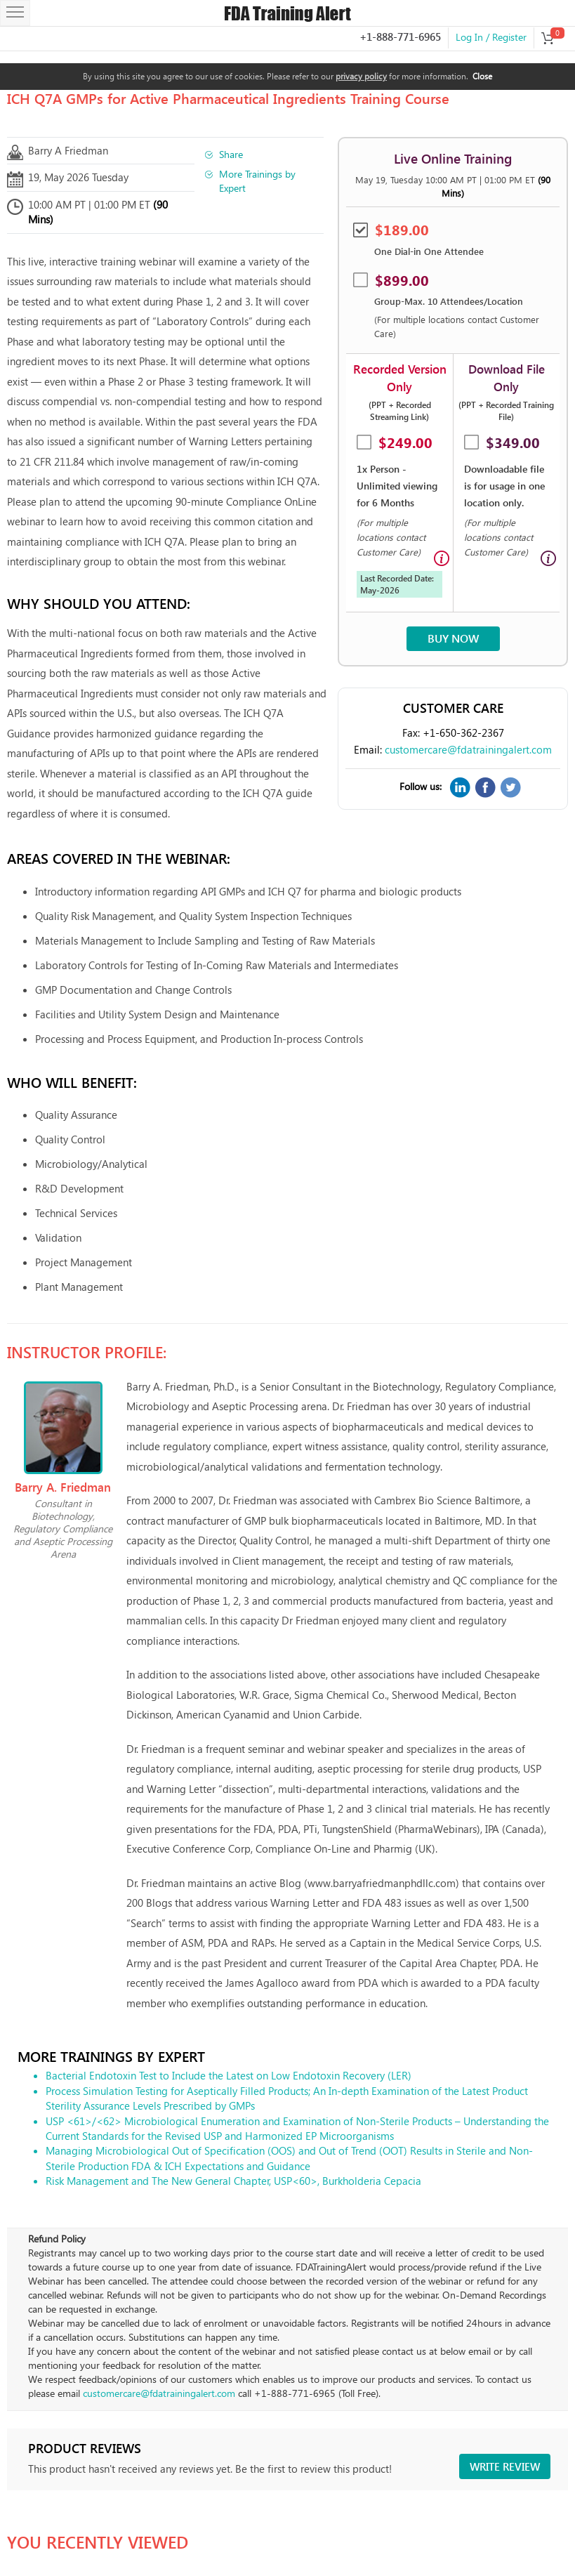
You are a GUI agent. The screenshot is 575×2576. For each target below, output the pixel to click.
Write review (505, 2466)
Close (482, 76)
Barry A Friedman (68, 150)
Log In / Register (491, 37)
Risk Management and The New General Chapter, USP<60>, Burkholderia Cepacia (233, 2181)
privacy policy (361, 76)
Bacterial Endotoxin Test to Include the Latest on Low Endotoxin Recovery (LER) (228, 2075)
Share (231, 154)
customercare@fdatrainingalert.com (468, 749)
